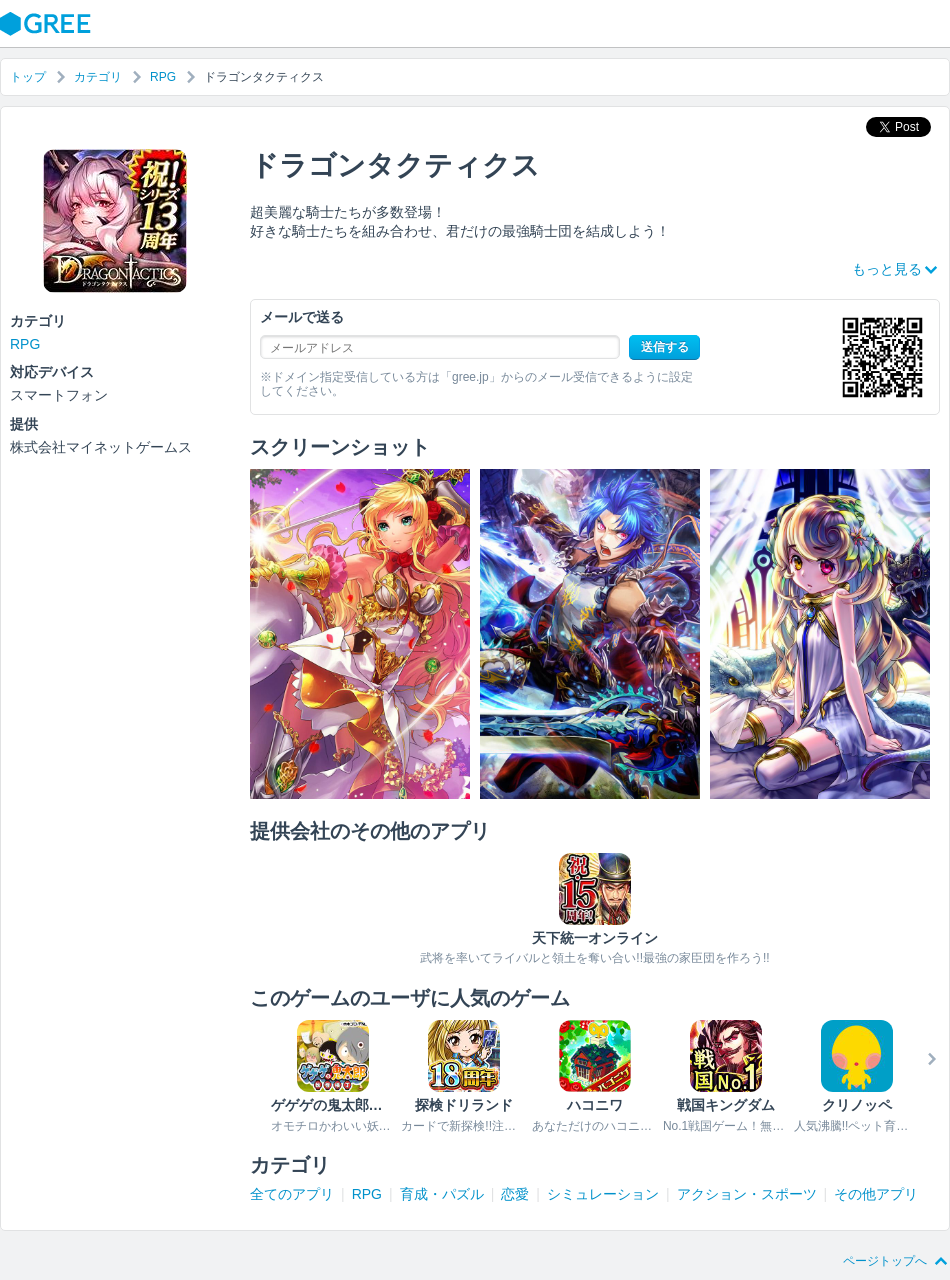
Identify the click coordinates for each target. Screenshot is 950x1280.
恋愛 (515, 1194)
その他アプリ (876, 1194)
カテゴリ (98, 77)
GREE (48, 24)
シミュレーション (603, 1194)
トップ (28, 77)
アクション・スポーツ (747, 1194)
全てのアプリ (292, 1194)
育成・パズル (442, 1194)
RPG (163, 77)
